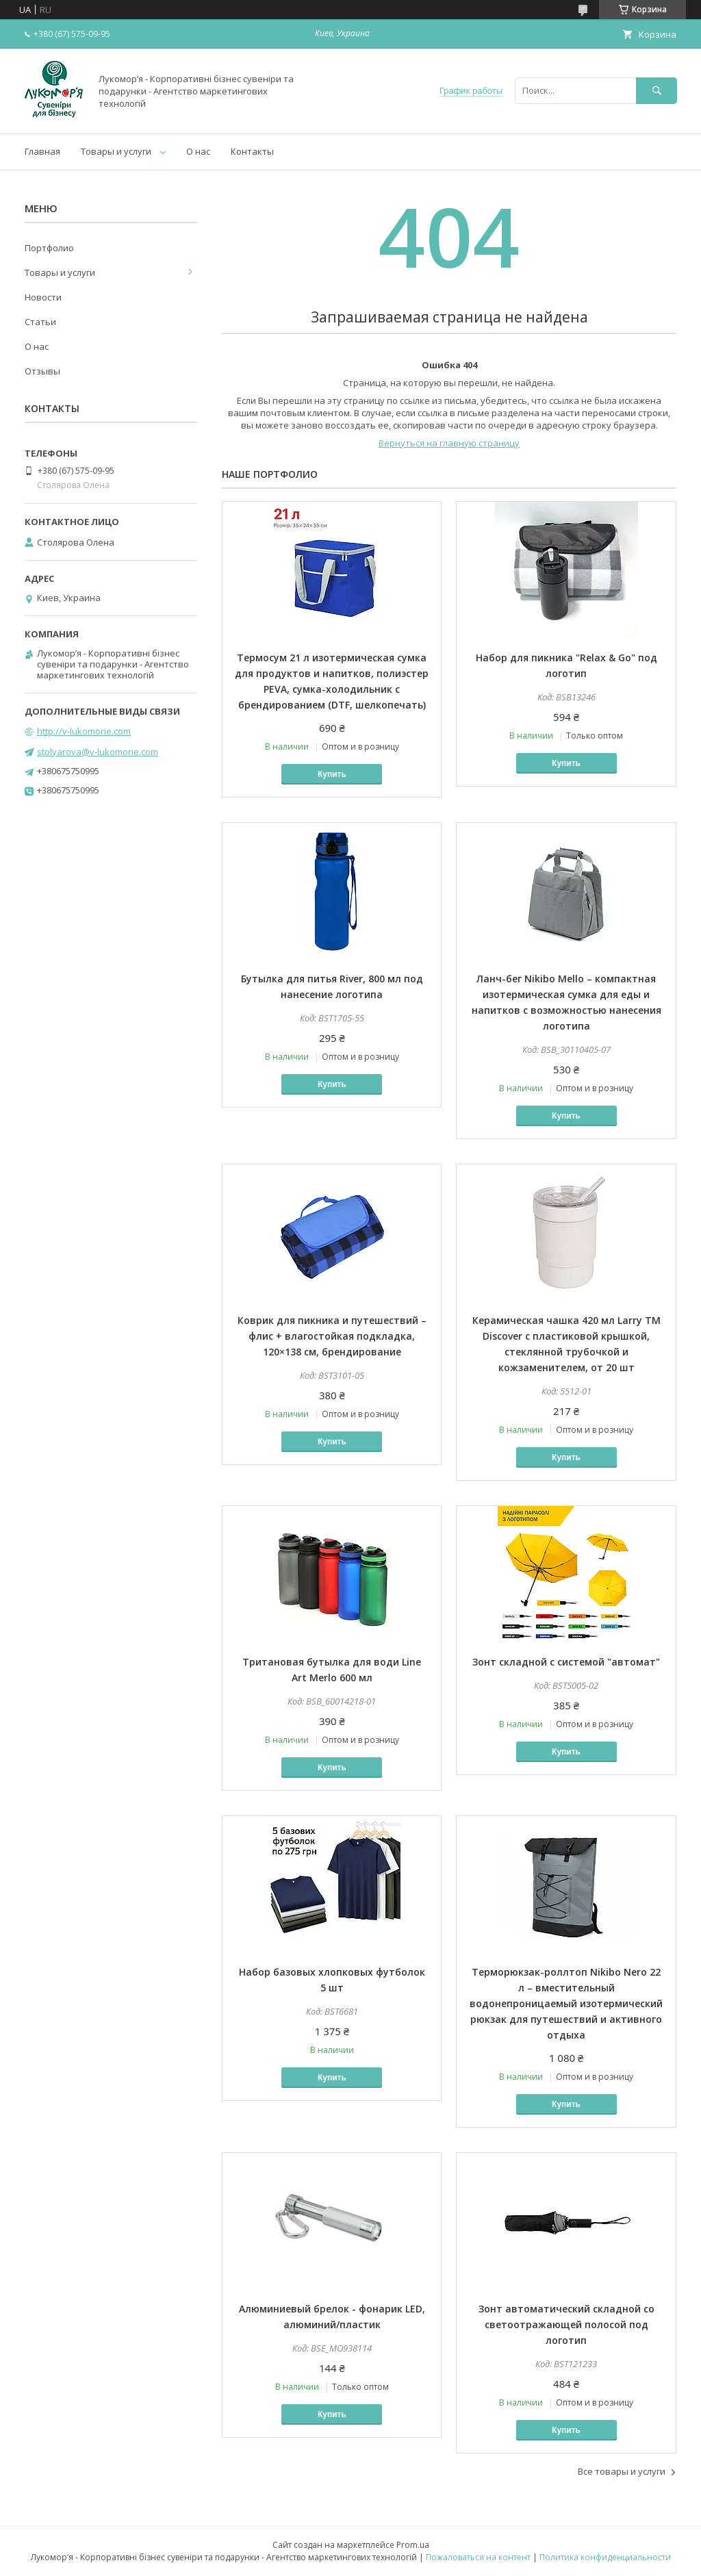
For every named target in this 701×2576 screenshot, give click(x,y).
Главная (42, 151)
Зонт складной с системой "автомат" (566, 1661)
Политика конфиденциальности (605, 2557)
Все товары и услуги (621, 2471)
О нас (198, 151)
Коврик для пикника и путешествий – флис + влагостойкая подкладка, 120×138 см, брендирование (332, 1336)
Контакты (252, 151)
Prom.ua (412, 2545)
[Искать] (656, 90)
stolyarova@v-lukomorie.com (97, 751)
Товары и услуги (116, 151)
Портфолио (49, 248)
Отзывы (42, 371)
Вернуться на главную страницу (449, 443)
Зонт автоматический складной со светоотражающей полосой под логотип (566, 2324)
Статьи (40, 322)
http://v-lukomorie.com (84, 731)
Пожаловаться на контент (478, 2557)
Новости (43, 297)
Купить (332, 774)
